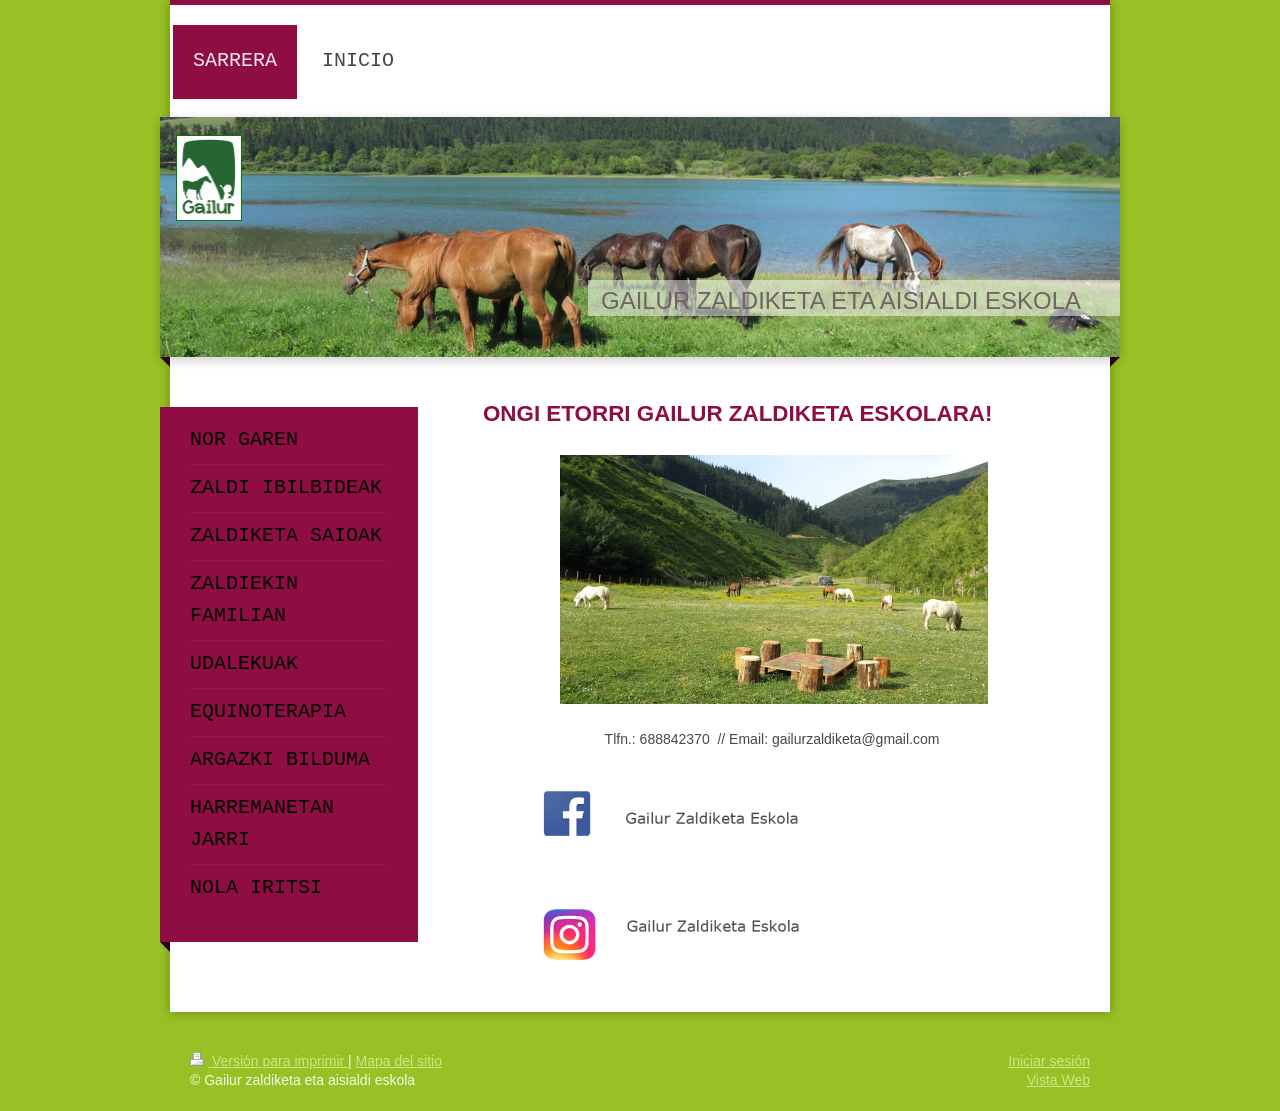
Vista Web (1058, 1080)
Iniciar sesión (1049, 1061)
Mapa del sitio (399, 1061)
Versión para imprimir (269, 1061)
